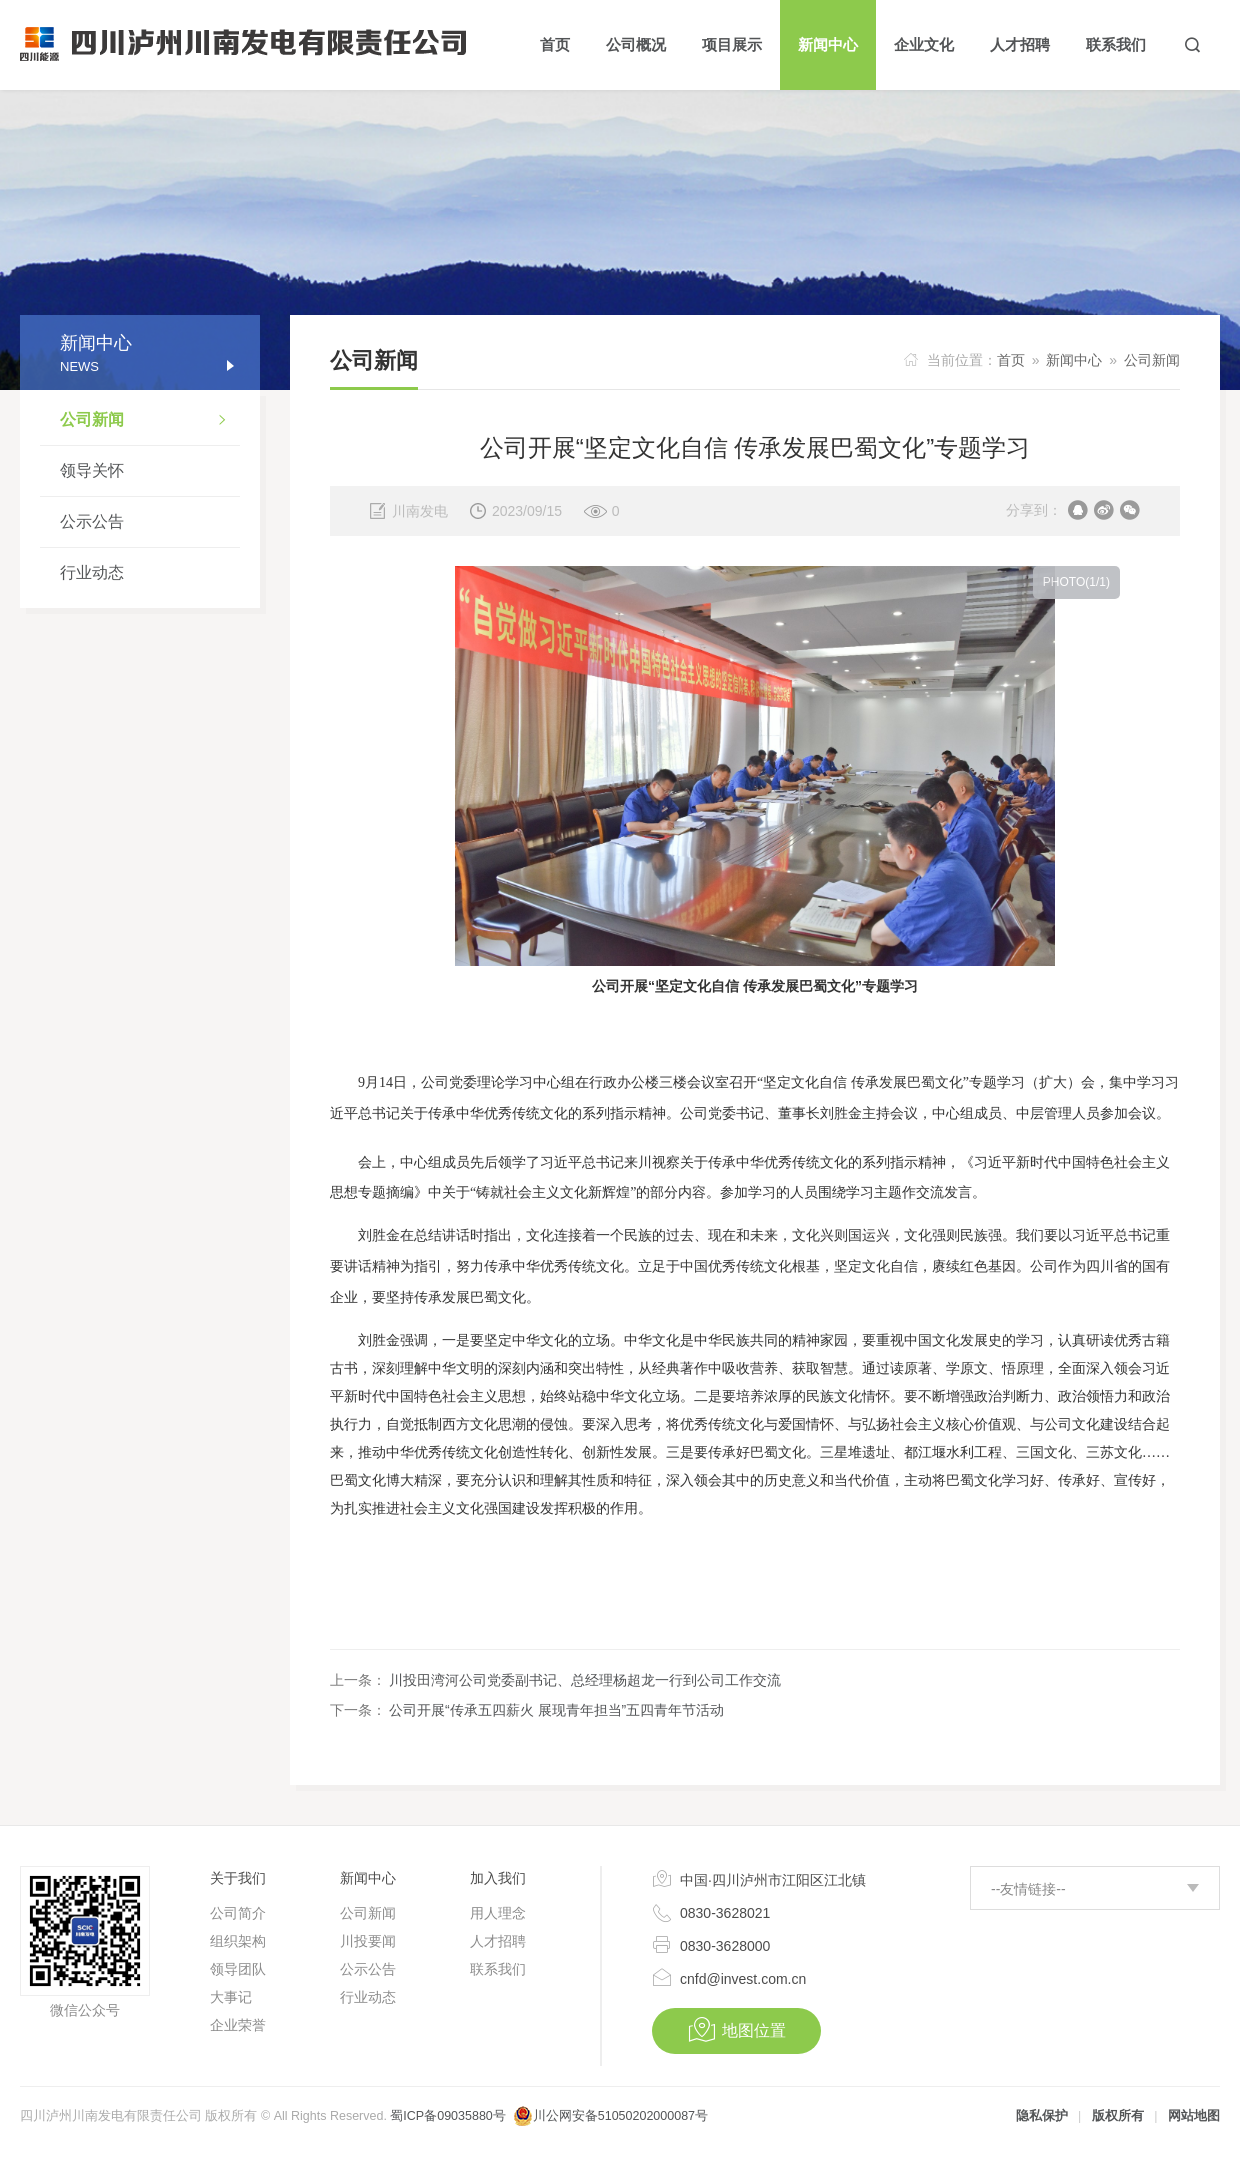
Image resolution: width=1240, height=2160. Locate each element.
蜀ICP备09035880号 (447, 2116)
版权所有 (1118, 2116)
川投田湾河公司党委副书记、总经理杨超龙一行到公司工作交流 (585, 1680)
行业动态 (92, 572)
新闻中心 (1074, 360)
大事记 (231, 1997)
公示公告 (92, 521)
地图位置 (736, 2030)
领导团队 (238, 1969)
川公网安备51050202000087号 (620, 2116)
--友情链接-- (1028, 1889)
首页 (1011, 360)
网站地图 (1194, 2116)
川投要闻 (368, 1941)
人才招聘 (498, 1941)
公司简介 (238, 1913)
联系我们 (498, 1969)
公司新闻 (150, 422)
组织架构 (238, 1941)
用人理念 (498, 1913)
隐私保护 (1042, 2116)
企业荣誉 (238, 2025)
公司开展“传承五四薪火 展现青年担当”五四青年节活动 (556, 1710)
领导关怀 (92, 470)
